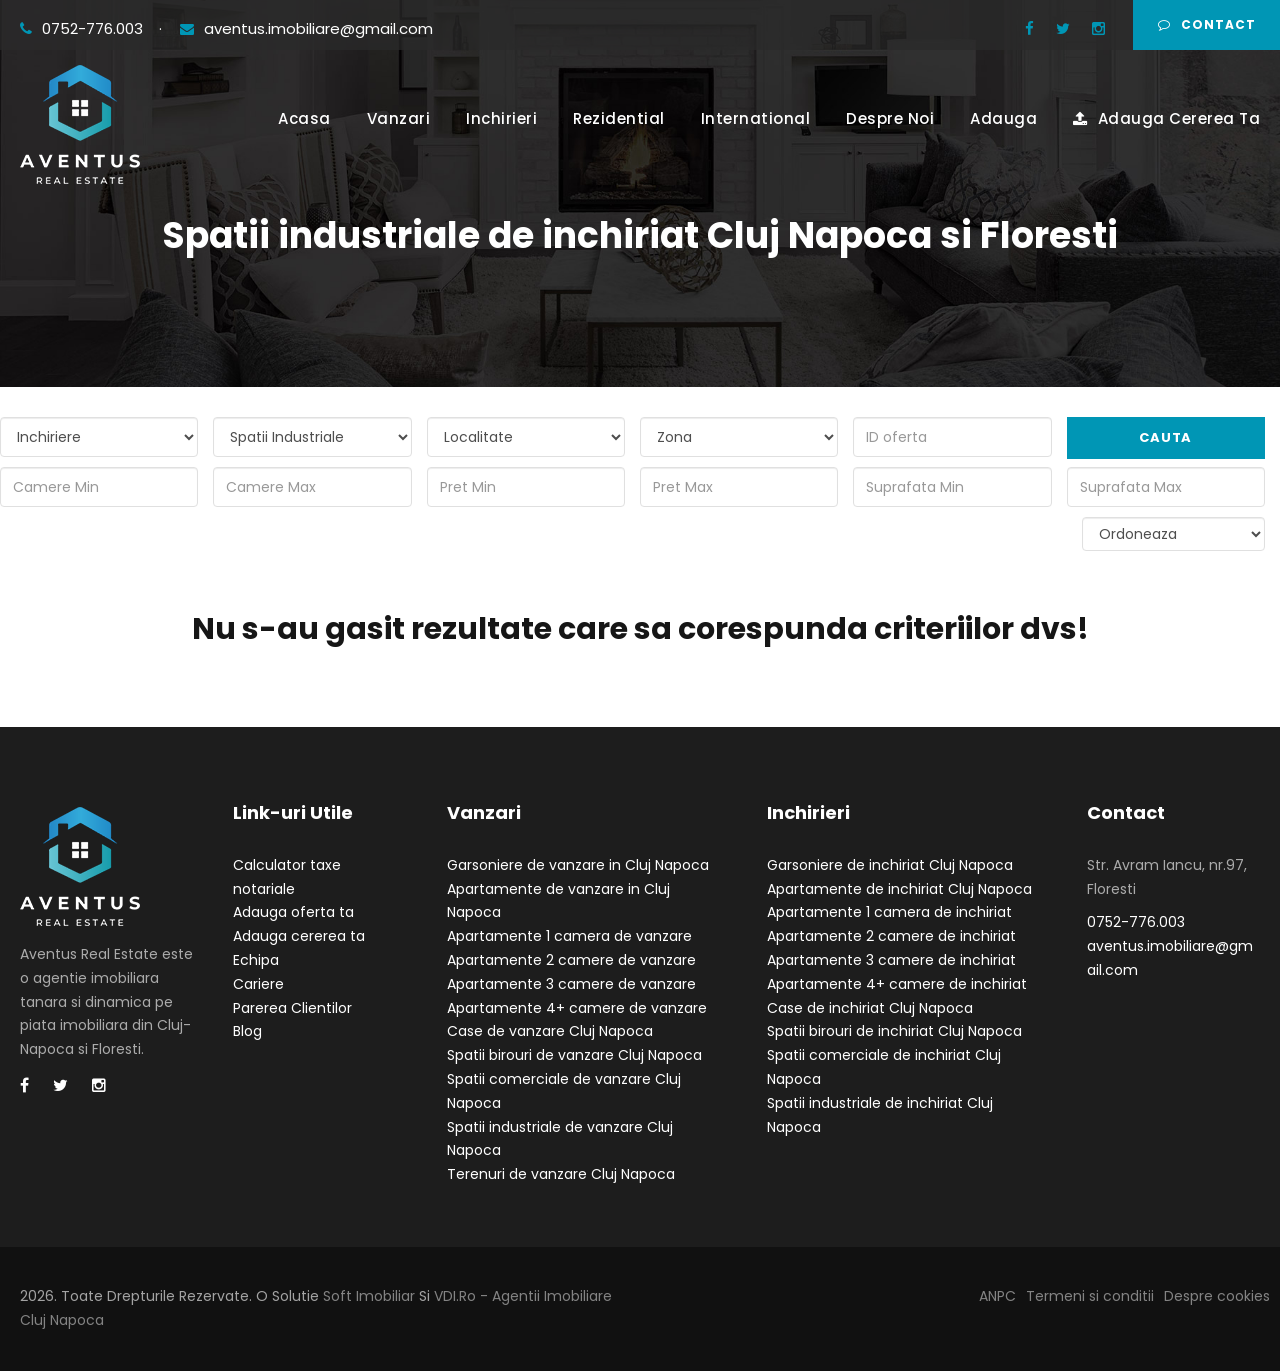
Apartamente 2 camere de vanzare (571, 960)
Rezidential (619, 118)
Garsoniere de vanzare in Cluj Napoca (578, 865)
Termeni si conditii (1090, 1296)
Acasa (304, 118)
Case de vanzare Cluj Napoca (550, 1031)
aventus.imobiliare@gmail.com (306, 28)
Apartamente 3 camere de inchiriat (891, 960)
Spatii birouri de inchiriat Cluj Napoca (894, 1031)
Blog (247, 1031)
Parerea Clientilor (292, 1008)
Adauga (1003, 118)
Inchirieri (501, 118)
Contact (1207, 24)
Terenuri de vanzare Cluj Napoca (561, 1174)
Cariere (258, 984)
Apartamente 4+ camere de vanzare (577, 1008)
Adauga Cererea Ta (1166, 118)
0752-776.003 (83, 28)
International (756, 118)
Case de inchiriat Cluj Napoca (870, 1008)
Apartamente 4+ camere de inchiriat (897, 984)
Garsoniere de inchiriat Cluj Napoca (890, 865)
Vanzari (399, 118)
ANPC (997, 1296)
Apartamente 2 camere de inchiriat (891, 936)
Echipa (256, 960)
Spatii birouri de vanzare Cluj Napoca (574, 1055)
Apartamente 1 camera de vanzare (569, 936)
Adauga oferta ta (293, 912)
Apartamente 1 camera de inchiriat (889, 912)
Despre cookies (1217, 1296)
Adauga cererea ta (299, 936)
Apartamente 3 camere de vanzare (571, 984)
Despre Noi (890, 118)
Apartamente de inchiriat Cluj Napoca (899, 889)
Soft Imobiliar (369, 1296)
